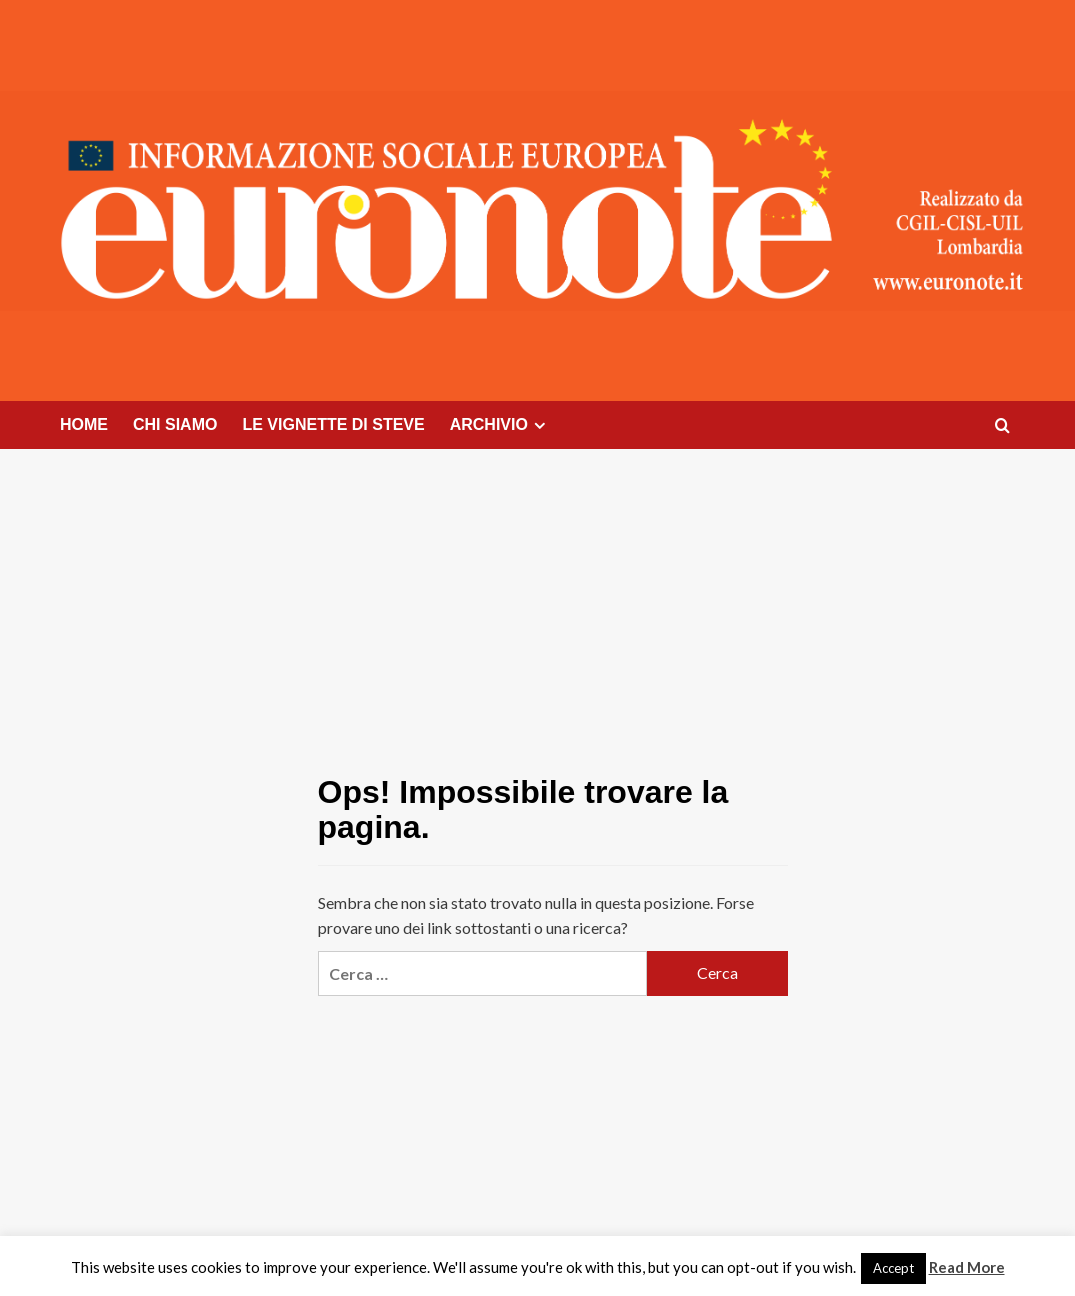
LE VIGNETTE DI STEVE (333, 424)
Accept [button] (893, 1268)
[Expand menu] (539, 425)
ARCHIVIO (500, 425)
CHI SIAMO (175, 424)
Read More (967, 1267)
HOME (84, 424)
